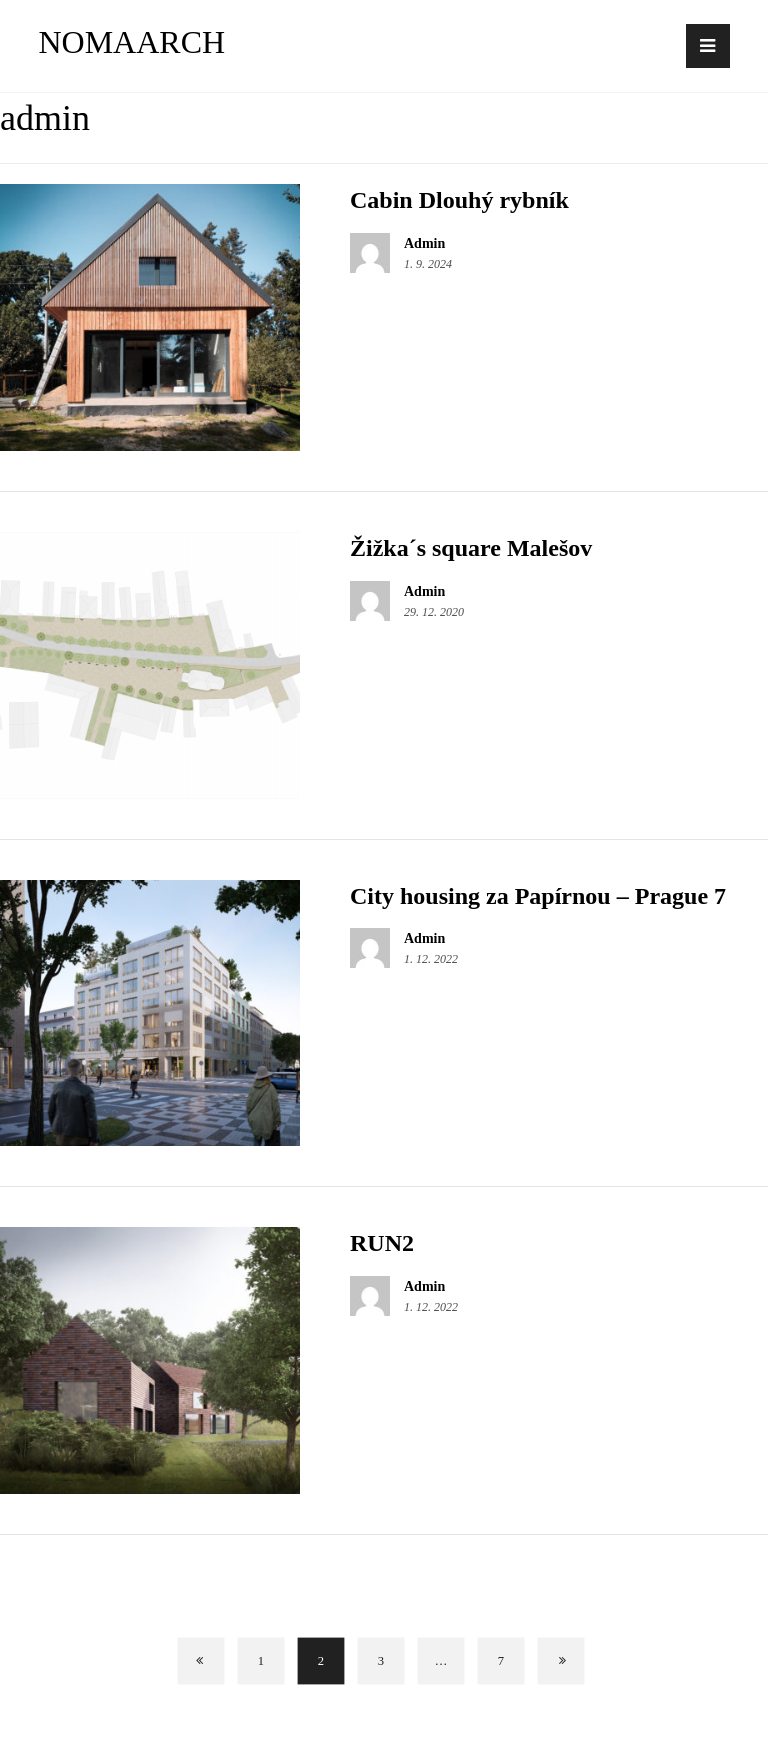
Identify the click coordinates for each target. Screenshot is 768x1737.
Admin (424, 244)
